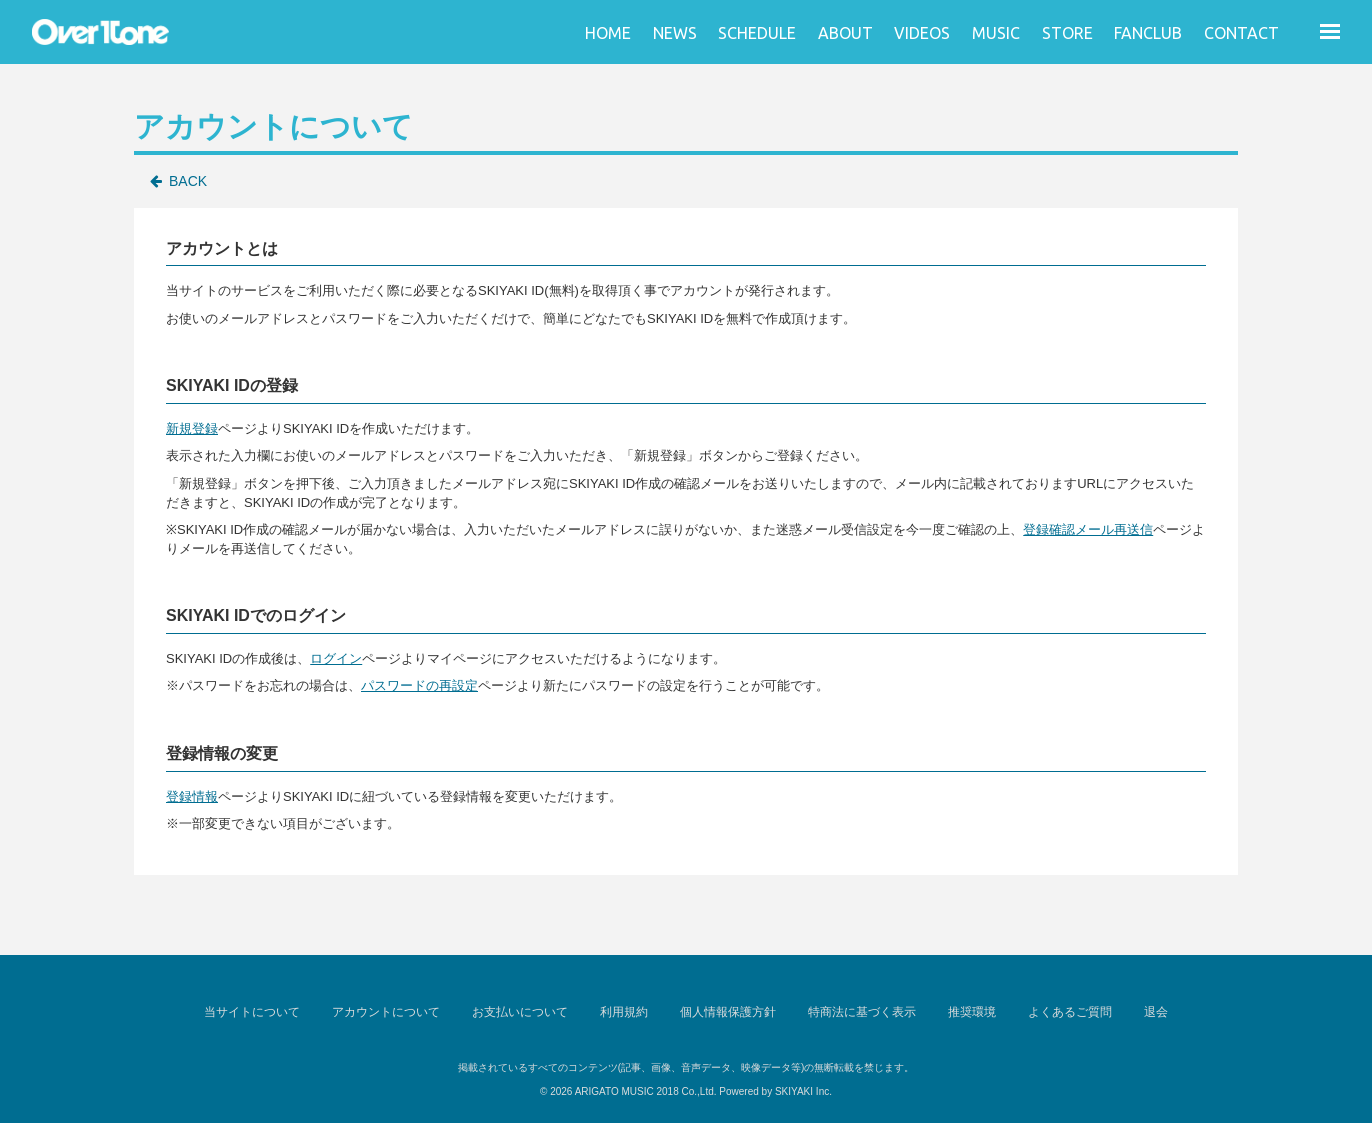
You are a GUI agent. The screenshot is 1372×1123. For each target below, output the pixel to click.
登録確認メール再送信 (1088, 529)
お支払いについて (520, 1012)
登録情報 (192, 796)
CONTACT (1241, 33)
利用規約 (624, 1012)
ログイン (336, 658)
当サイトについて (252, 1012)
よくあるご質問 (1070, 1012)
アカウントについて (386, 1012)
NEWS (675, 33)
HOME (608, 33)
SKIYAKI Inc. (803, 1091)
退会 (1156, 1012)
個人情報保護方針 (728, 1012)
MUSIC (996, 33)
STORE (1067, 33)
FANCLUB (1148, 33)
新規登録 (192, 428)
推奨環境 (972, 1012)
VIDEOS (922, 33)
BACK (188, 181)
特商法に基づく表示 (862, 1012)
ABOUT (845, 33)
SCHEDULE (757, 33)
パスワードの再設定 (419, 685)
